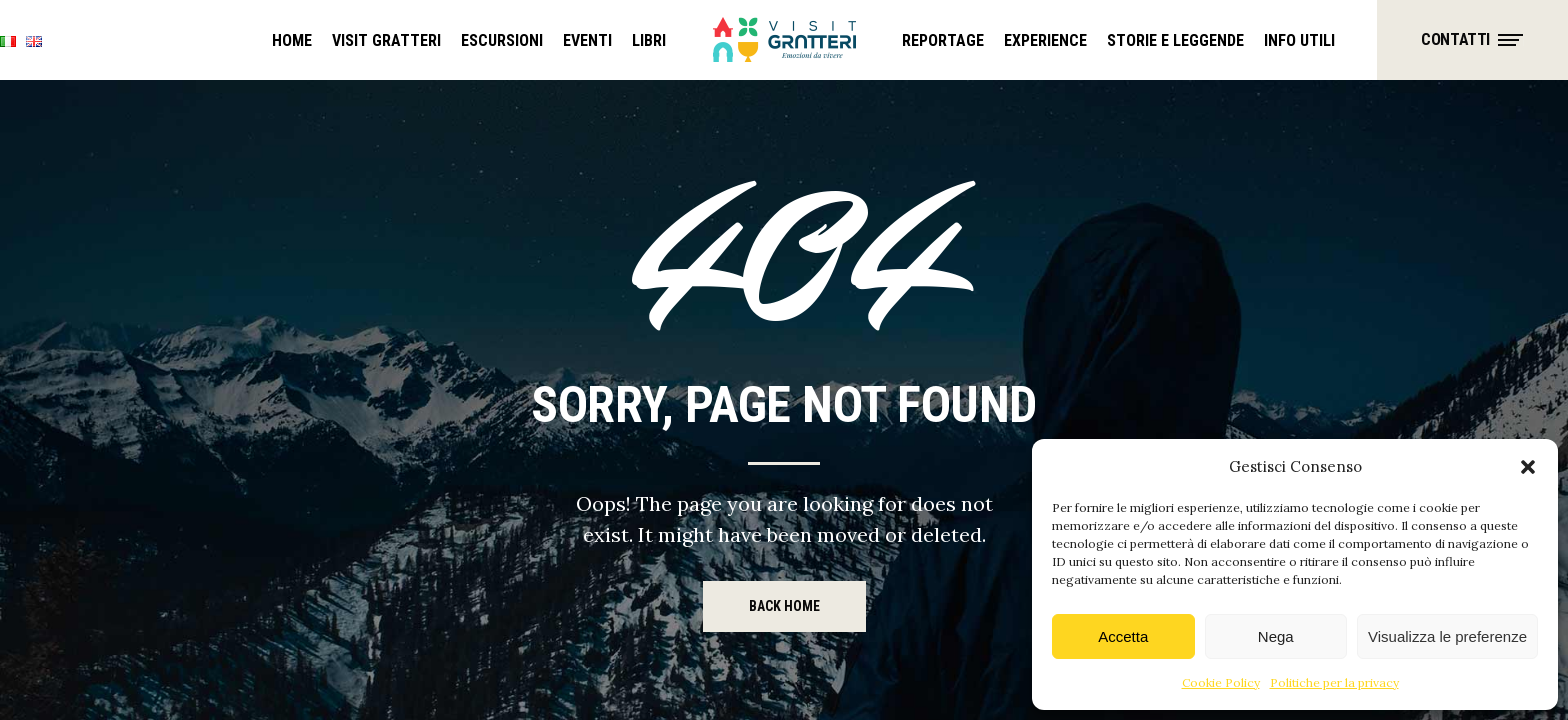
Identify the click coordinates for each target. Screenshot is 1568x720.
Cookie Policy (1221, 682)
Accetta (1123, 636)
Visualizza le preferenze (1447, 636)
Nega (1276, 636)
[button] (1528, 467)
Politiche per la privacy (1334, 682)
